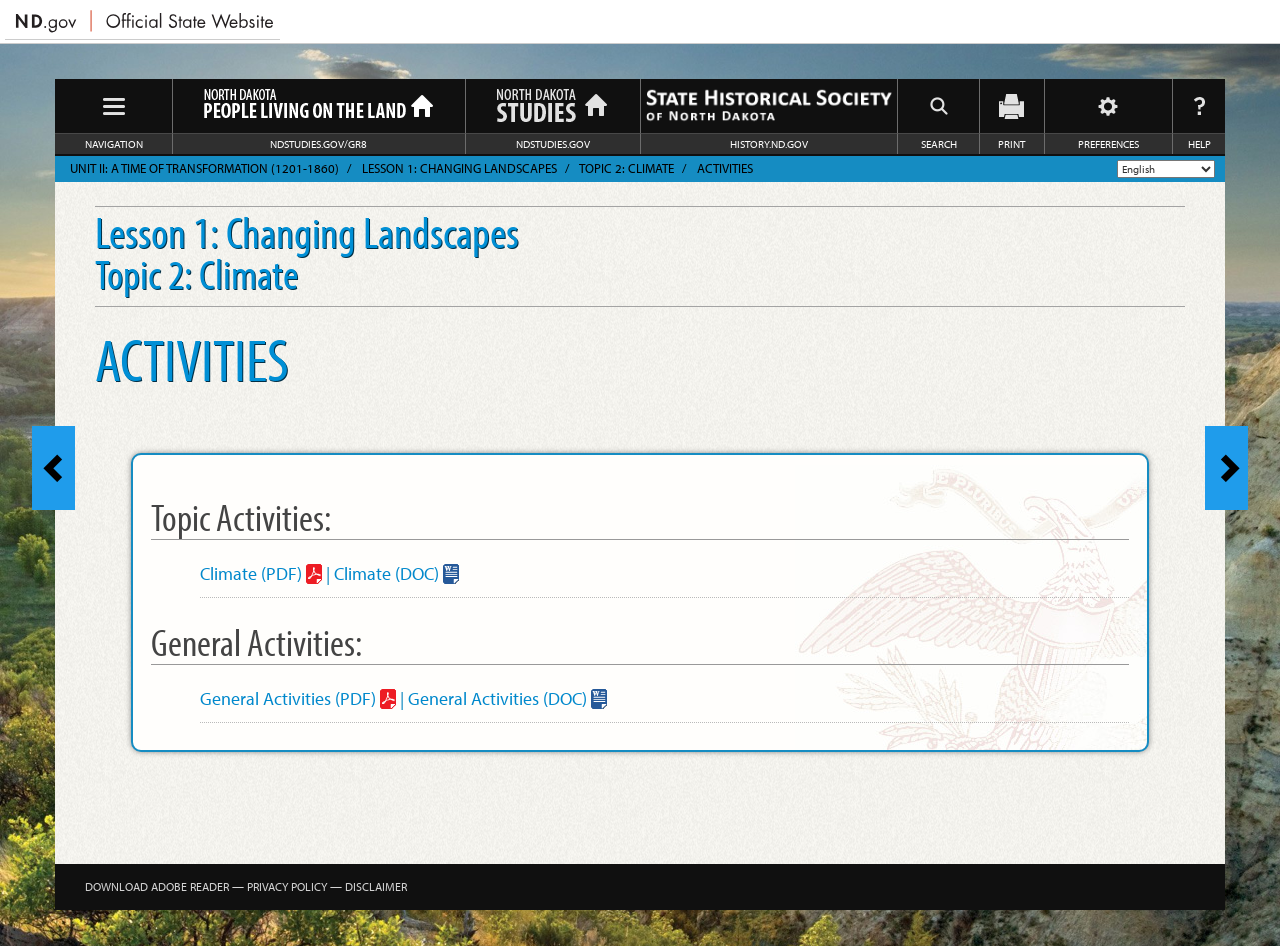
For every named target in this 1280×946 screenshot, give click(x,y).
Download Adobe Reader (157, 886)
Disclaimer (376, 886)
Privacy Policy (287, 886)
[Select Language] (1166, 169)
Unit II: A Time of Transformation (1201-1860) (204, 168)
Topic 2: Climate (626, 168)
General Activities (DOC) (497, 698)
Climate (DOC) (386, 573)
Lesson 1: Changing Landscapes (459, 168)
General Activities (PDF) (288, 698)
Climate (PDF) (251, 573)
